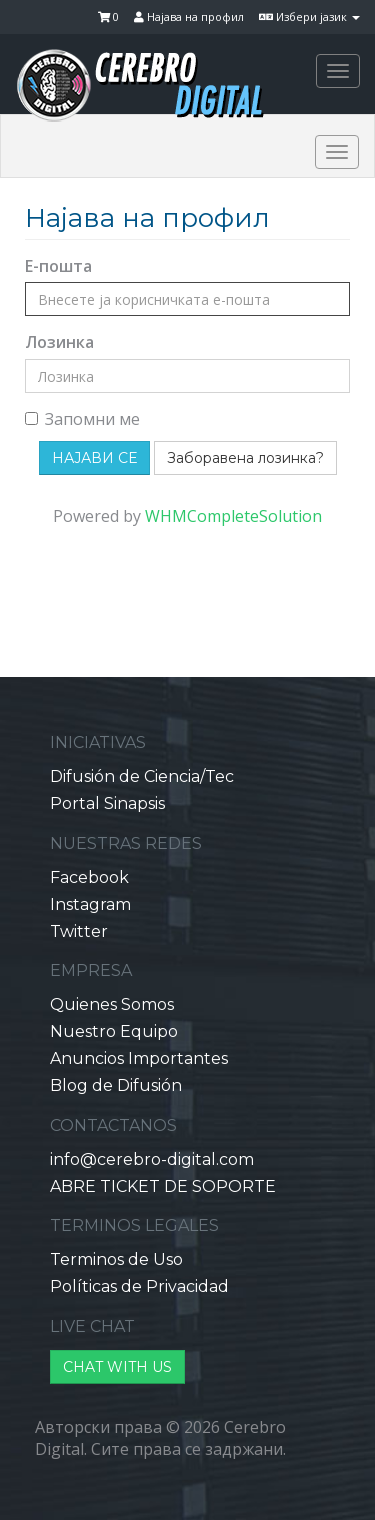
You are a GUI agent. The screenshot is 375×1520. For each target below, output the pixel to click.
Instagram (90, 904)
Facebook (89, 877)
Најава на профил (189, 16)
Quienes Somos (112, 1004)
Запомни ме (82, 419)
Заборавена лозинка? (245, 458)
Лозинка (59, 342)
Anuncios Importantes (139, 1058)
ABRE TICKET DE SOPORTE (163, 1186)
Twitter (79, 931)
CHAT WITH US (117, 1367)
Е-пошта (58, 266)
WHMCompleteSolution (233, 516)
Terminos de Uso (116, 1259)
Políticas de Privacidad (139, 1286)
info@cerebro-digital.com (152, 1159)
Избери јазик (309, 16)
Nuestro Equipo (114, 1031)
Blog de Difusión (116, 1085)
